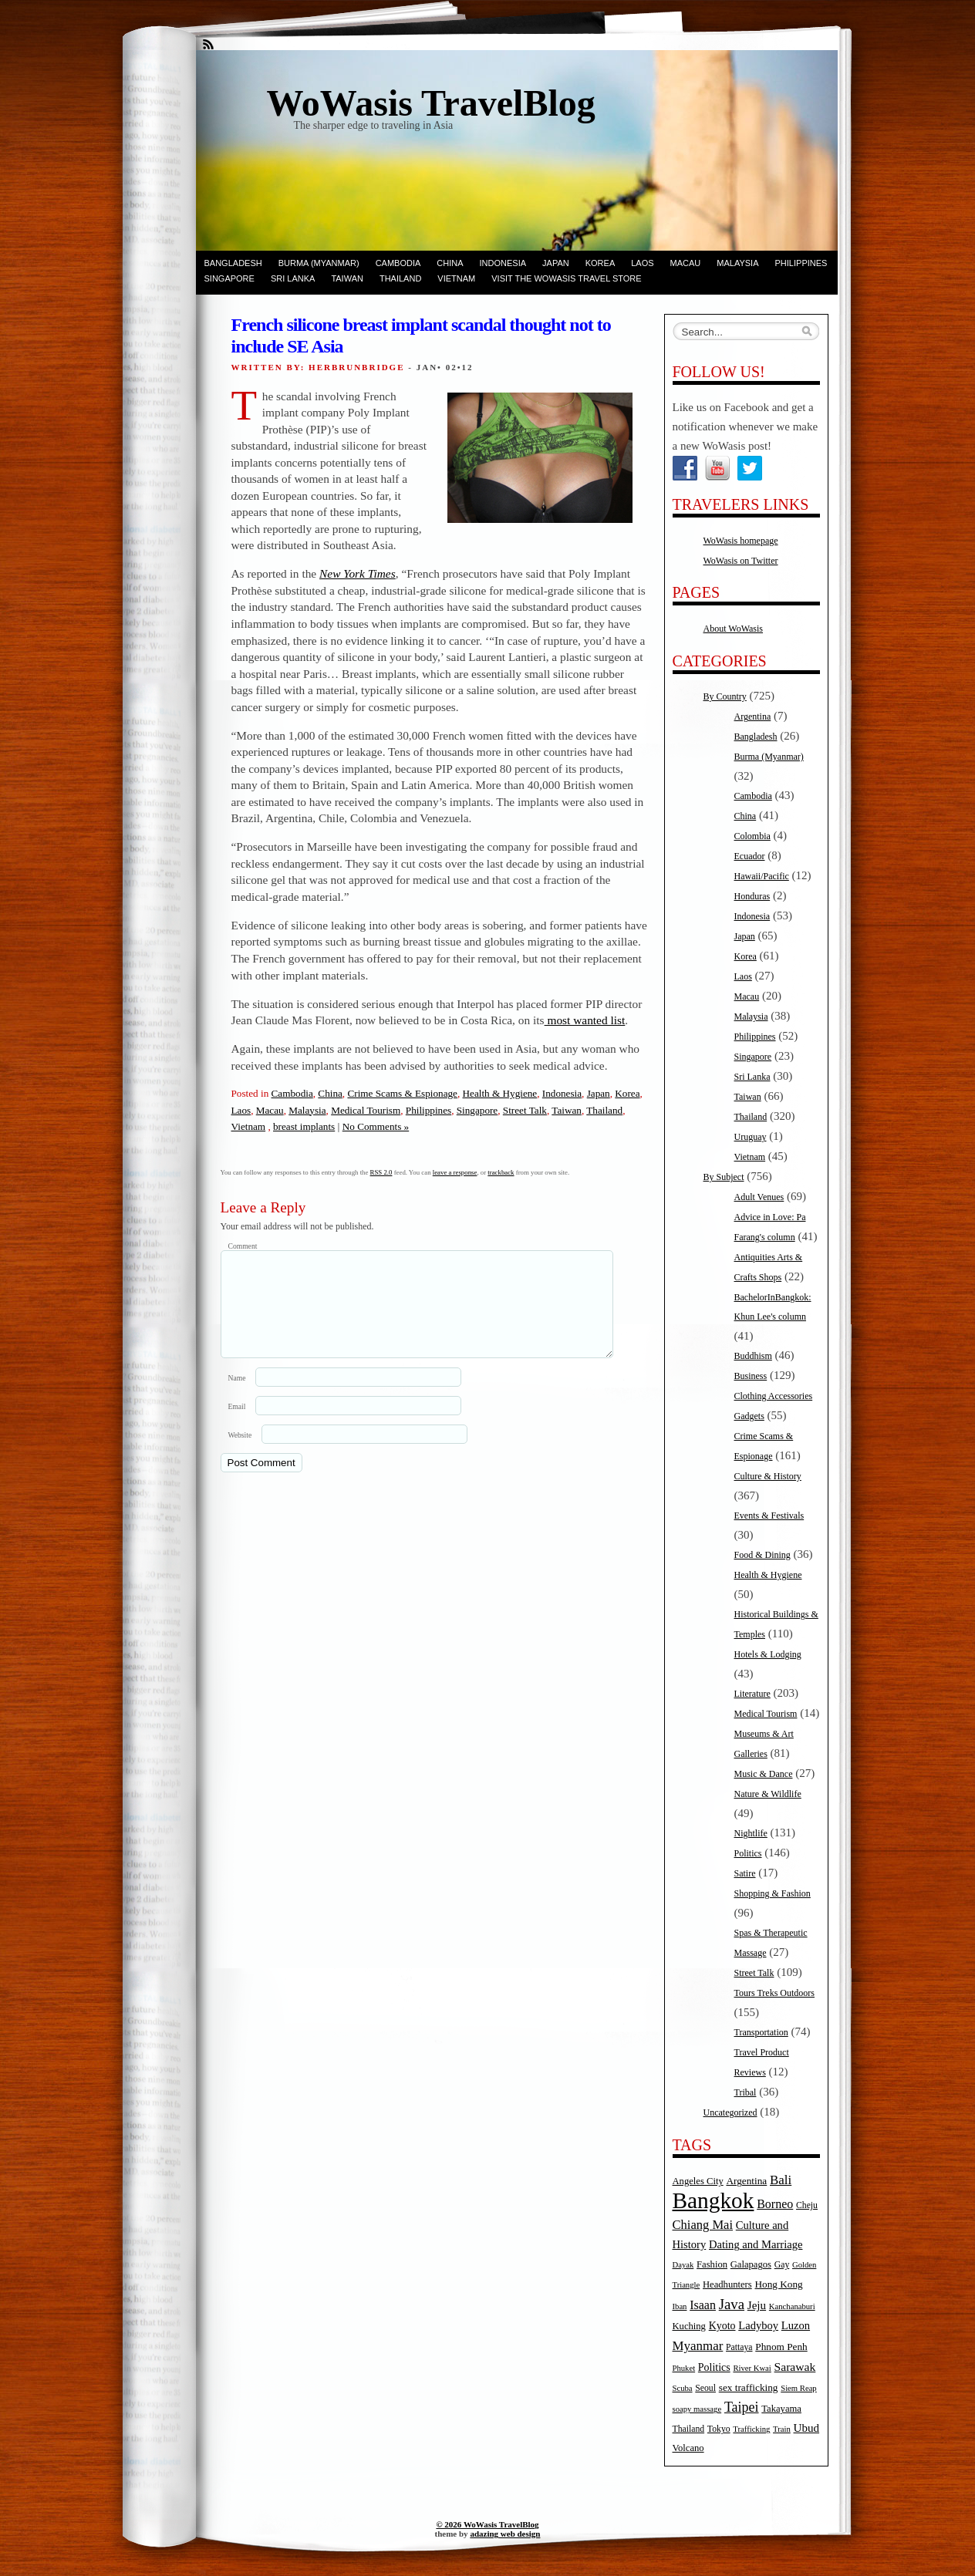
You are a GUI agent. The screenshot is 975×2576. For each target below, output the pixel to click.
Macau (685, 263)
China (450, 263)
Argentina (752, 716)
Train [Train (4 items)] (782, 2429)
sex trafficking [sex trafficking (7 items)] (748, 2387)
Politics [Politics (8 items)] (714, 2367)
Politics (748, 1853)
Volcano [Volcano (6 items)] (688, 2448)
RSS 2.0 (381, 1172)
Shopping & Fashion (772, 1893)
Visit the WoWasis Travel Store (566, 278)
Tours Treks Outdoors (774, 1993)
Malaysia (737, 263)
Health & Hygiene (500, 1093)
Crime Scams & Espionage (402, 1093)
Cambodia (398, 263)
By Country (725, 696)
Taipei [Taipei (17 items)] (741, 2407)
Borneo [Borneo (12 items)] (775, 2203)
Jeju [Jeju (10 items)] (756, 2305)
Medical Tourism (365, 1110)
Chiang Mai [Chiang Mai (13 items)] (703, 2224)
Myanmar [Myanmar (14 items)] (698, 2345)
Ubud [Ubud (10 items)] (807, 2428)
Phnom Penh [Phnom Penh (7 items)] (781, 2346)
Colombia (752, 836)
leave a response (455, 1172)
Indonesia (503, 263)
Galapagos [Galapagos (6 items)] (750, 2264)
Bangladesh (233, 263)
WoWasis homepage (740, 540)
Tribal (745, 2092)
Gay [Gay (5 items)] (782, 2265)
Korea (600, 263)
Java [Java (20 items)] (731, 2304)
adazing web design (505, 2533)
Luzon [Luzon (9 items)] (795, 2325)
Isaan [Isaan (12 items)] (703, 2304)
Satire (745, 1873)
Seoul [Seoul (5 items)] (705, 2388)
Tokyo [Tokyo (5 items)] (718, 2429)
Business (751, 1376)
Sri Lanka (293, 278)
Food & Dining (762, 1554)
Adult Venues (759, 1197)
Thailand (400, 278)
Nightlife (751, 1833)
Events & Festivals (769, 1515)
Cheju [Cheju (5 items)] (807, 2205)
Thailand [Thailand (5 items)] (689, 2429)
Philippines (801, 263)
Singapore (229, 278)
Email (237, 1425)
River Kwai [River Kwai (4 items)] (752, 2368)
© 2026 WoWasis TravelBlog (487, 2524)
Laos (642, 263)
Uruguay (750, 1136)
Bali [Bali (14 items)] (780, 2180)
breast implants (304, 1126)
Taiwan (347, 278)
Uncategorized (730, 2112)
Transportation (761, 2032)
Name (237, 1396)
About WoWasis (733, 628)
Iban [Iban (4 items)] (680, 2306)
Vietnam (456, 278)
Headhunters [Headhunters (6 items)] (727, 2284)
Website (240, 1453)
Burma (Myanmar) (318, 263)
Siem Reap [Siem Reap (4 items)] (798, 2388)
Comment (243, 1246)
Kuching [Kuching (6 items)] (689, 2326)
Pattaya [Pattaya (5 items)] (739, 2347)
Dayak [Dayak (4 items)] (683, 2265)
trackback (501, 1172)
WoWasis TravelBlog (431, 103)
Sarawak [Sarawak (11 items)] (795, 2366)
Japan (555, 263)
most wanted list (585, 1020)
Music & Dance (763, 1773)
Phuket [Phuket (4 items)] (684, 2368)
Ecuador (749, 856)
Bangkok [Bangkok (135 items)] (713, 2200)
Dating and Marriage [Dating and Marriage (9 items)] (755, 2244)
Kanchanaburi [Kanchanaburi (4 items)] (792, 2306)
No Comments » (375, 1126)
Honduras (752, 896)
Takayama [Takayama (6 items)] (781, 2408)
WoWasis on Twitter (740, 560)
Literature (752, 1693)
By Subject (723, 1177)
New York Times (357, 573)
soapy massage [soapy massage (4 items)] (697, 2409)
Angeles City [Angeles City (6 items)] (698, 2181)
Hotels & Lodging (767, 1654)
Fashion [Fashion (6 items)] (712, 2264)
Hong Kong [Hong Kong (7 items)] (778, 2284)
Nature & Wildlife (767, 1794)
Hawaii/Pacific (761, 876)
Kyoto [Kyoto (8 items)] (722, 2326)
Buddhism (753, 1355)
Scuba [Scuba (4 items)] (683, 2388)
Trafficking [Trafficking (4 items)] (751, 2429)
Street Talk (525, 1110)
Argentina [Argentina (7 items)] (746, 2181)
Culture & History (767, 1476)
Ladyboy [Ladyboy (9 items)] (758, 2325)
